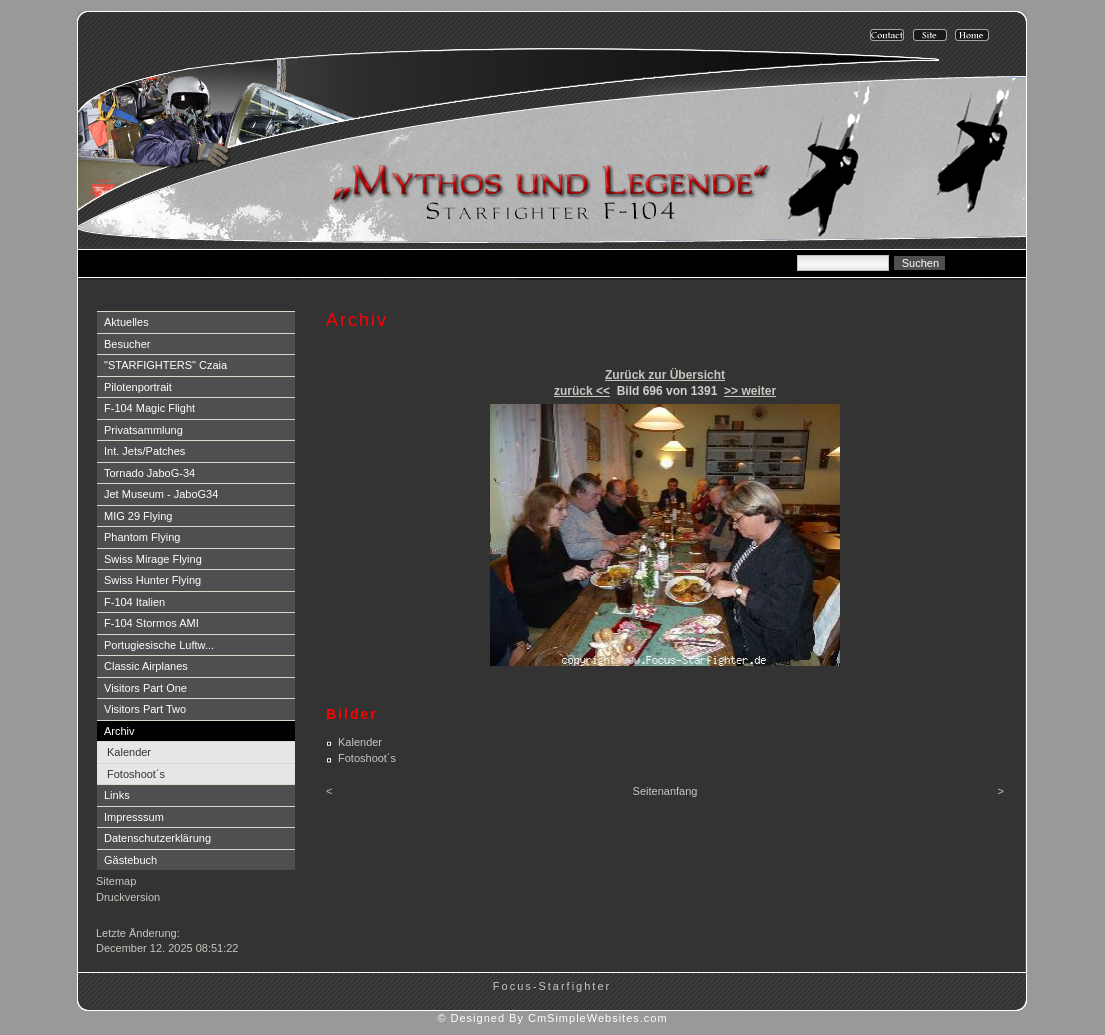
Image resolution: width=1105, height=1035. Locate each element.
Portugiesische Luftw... (159, 645)
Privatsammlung (143, 430)
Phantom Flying (142, 537)
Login (111, 917)
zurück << (582, 391)
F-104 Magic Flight (149, 408)
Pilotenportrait (138, 387)
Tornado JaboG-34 (149, 473)
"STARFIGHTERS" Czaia (165, 365)
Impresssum (134, 817)
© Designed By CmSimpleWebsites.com (552, 1018)
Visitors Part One (145, 688)
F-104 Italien (134, 602)
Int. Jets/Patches (144, 451)
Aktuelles (126, 322)
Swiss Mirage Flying (153, 559)
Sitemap (116, 881)
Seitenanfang (665, 791)
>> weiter (750, 391)
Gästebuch (130, 860)
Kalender (129, 752)
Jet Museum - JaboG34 (161, 494)
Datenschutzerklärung (157, 838)
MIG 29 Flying (138, 516)
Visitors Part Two (145, 709)
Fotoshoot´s (136, 774)
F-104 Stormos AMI (151, 623)
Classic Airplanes (146, 666)
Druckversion (128, 897)
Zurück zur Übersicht (665, 375)
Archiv (119, 731)
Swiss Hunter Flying (152, 580)
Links (117, 795)
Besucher (127, 344)
